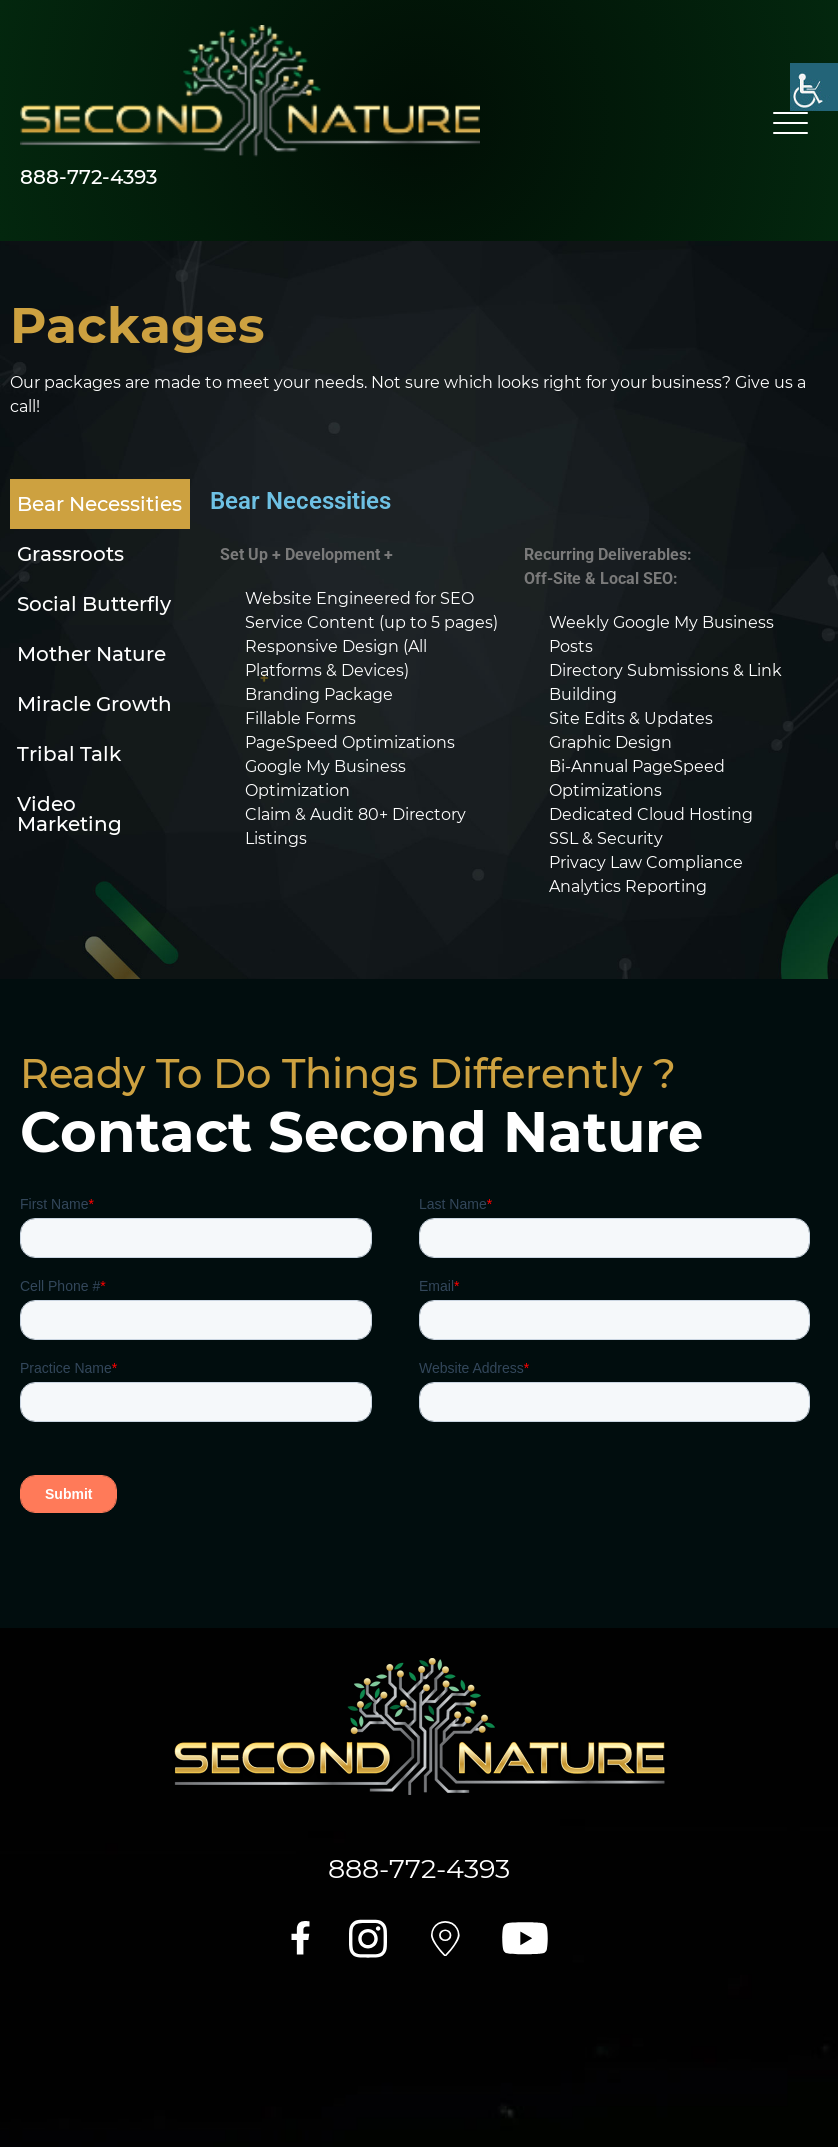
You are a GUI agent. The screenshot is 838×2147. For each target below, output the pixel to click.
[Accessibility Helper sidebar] (814, 87)
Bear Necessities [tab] (99, 504)
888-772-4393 (88, 177)
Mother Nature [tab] (91, 654)
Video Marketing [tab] (69, 814)
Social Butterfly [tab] (94, 604)
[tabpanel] (509, 699)
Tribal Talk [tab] (69, 754)
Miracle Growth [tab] (94, 704)
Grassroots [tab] (70, 554)
